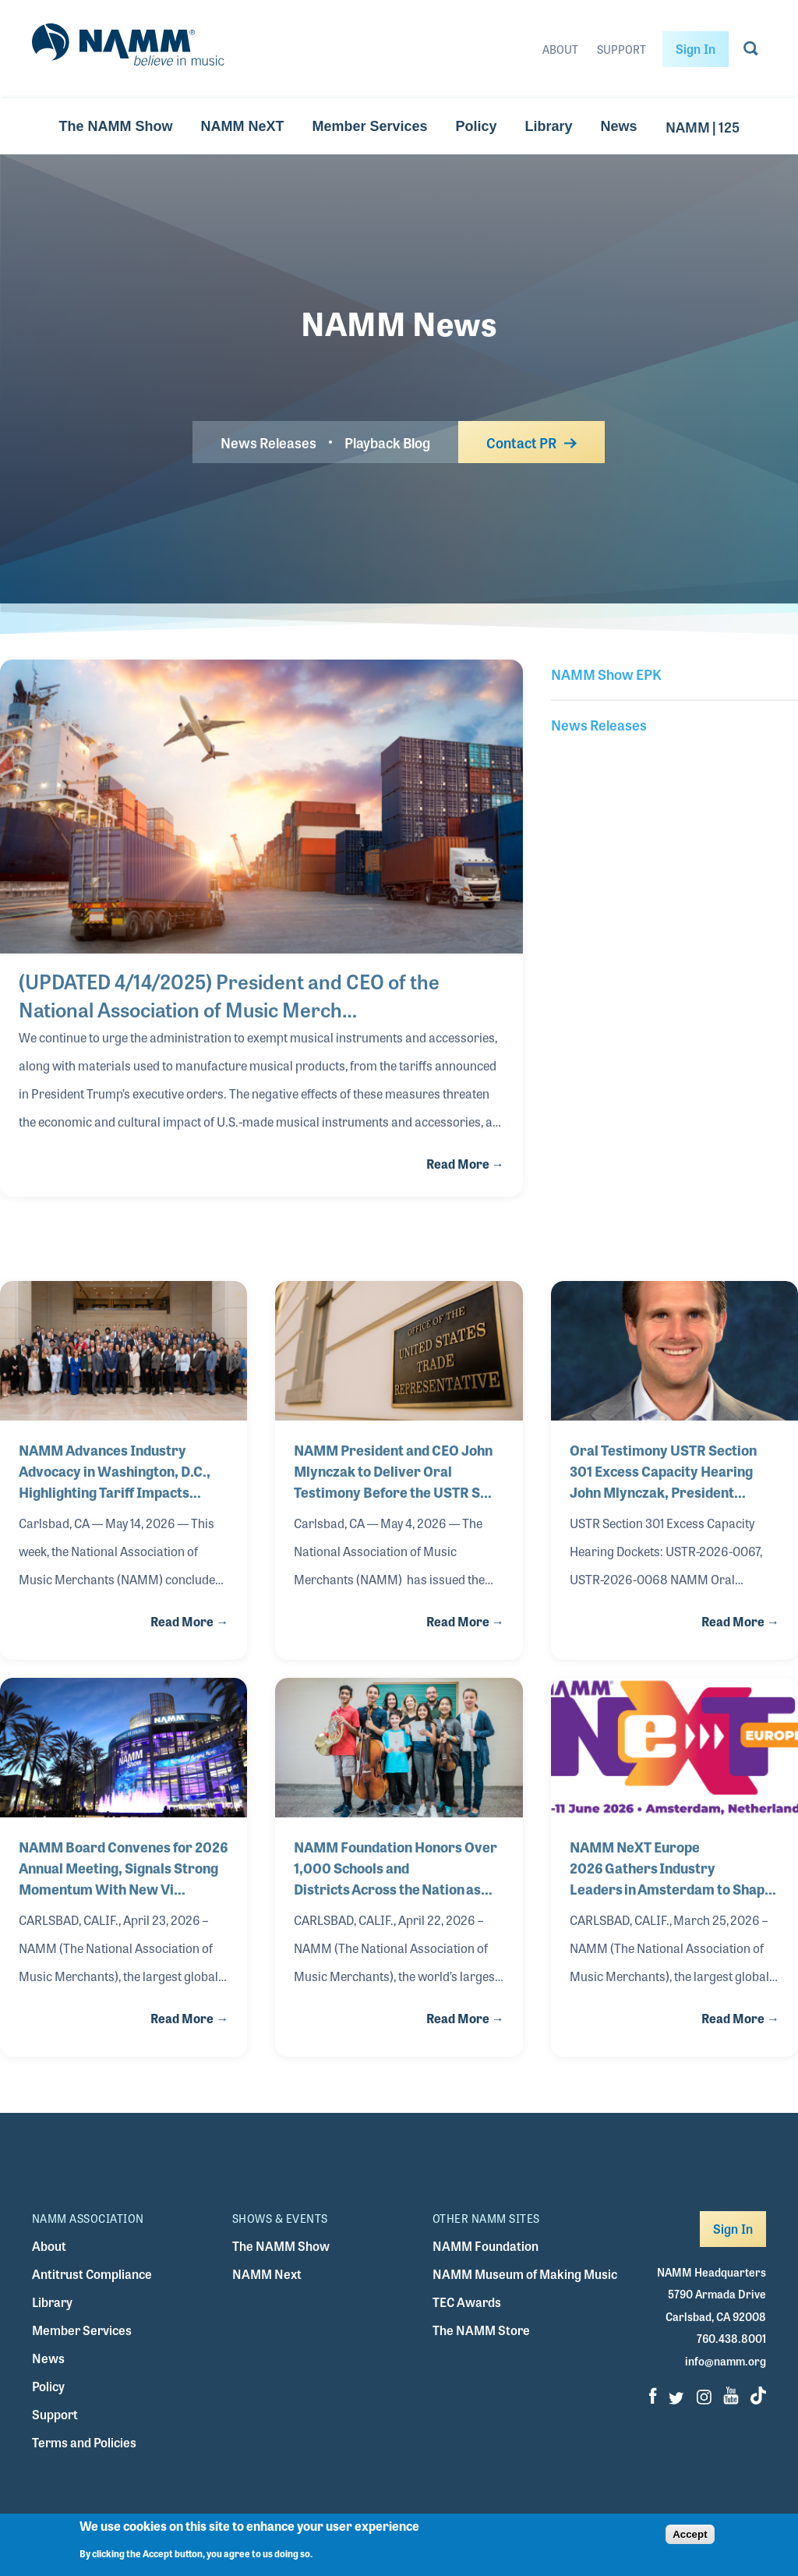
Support (621, 49)
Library (549, 126)
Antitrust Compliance (92, 2274)
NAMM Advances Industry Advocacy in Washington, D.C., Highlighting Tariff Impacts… (114, 1470)
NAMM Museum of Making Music (525, 2274)
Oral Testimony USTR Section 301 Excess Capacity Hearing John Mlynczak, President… (663, 1470)
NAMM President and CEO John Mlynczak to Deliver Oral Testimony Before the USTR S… (393, 1470)
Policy (475, 126)
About (560, 49)
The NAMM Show (115, 126)
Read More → (465, 1164)
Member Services (369, 126)
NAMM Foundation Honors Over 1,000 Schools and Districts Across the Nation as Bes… (395, 1867)
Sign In (695, 49)
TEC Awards (467, 2302)
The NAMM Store (481, 2330)
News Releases (268, 442)
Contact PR (531, 442)
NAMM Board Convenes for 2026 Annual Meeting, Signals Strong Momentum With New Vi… (123, 1867)
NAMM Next (267, 2274)
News (619, 126)
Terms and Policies (84, 2442)
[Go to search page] (751, 51)
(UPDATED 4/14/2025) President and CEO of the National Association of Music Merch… (229, 995)
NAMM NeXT (242, 126)
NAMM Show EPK (606, 673)
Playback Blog (387, 442)
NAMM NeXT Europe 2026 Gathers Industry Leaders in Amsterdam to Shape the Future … (671, 1867)
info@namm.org (725, 2361)
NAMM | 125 (703, 126)
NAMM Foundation (485, 2246)
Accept (690, 2534)
